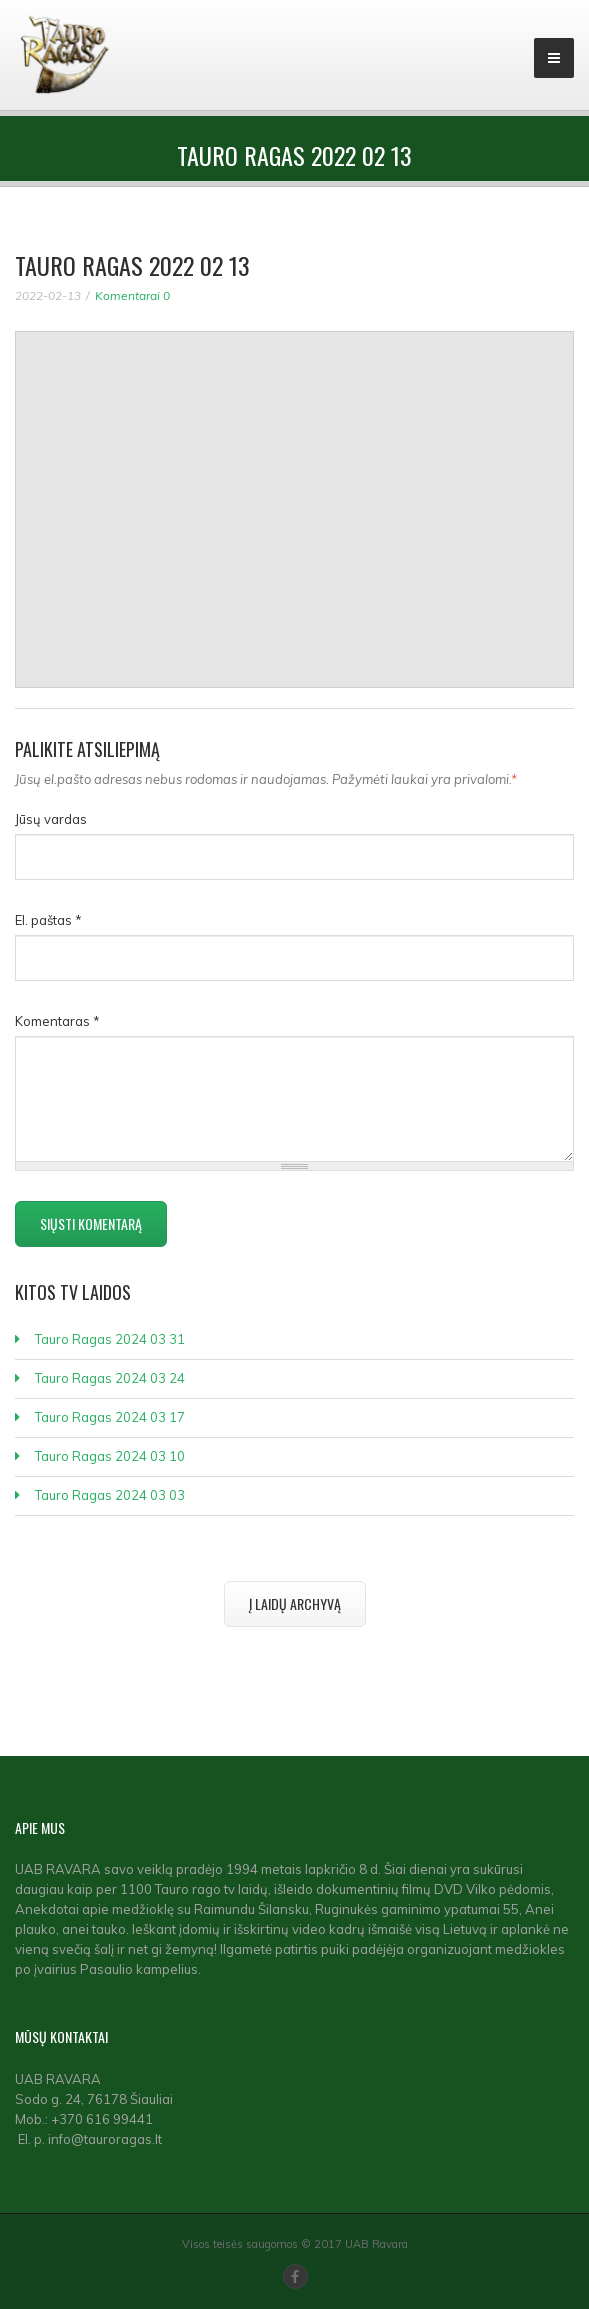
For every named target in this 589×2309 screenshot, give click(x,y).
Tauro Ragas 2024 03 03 (110, 1495)
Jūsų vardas (51, 819)
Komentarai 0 (132, 295)
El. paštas (48, 920)
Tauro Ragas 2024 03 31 (110, 1339)
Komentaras (57, 1021)
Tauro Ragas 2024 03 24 (110, 1378)
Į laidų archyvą (295, 1603)
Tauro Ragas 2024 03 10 (110, 1456)
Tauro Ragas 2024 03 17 (110, 1417)
